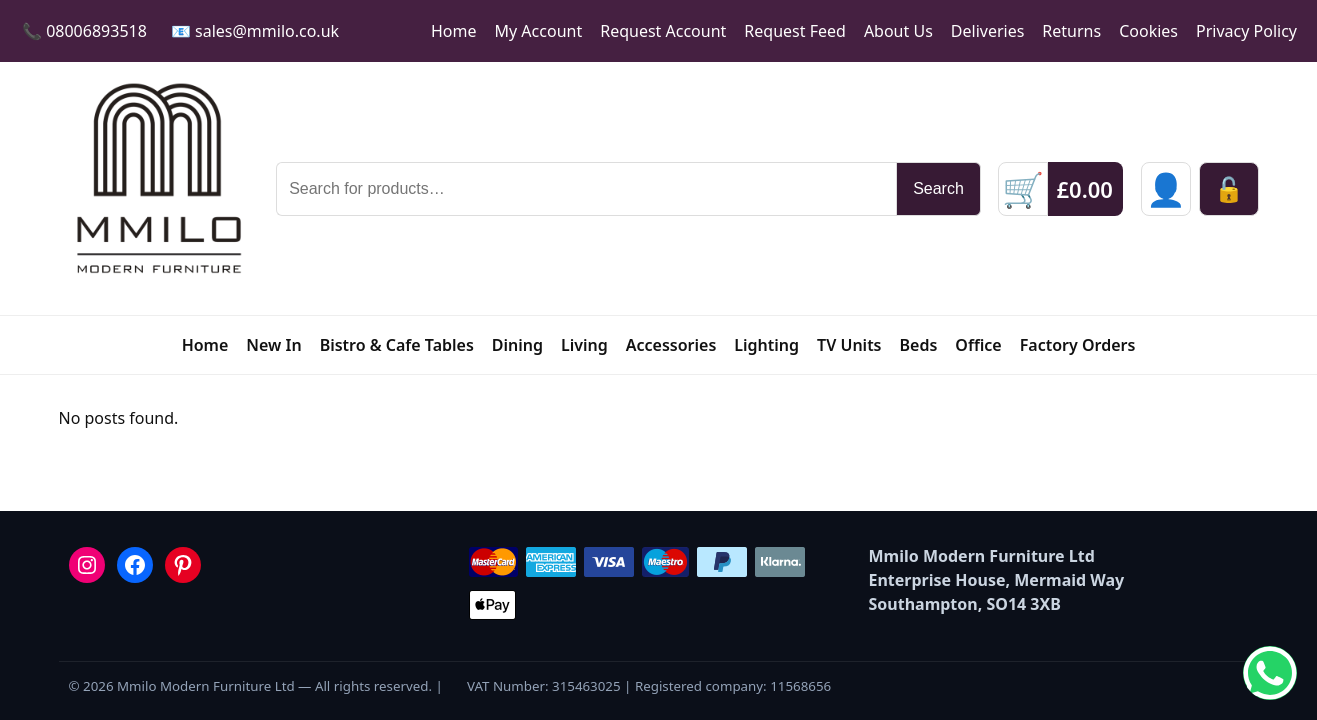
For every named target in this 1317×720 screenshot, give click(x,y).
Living (584, 345)
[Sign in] (1166, 189)
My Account (539, 31)
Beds (919, 345)
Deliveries (988, 31)
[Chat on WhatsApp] (1270, 673)
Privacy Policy (1246, 31)
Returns (1071, 31)
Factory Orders (1078, 345)
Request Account (663, 31)
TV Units (849, 345)
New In (273, 345)
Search (938, 188)
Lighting (766, 345)
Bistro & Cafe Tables (397, 345)
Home (454, 31)
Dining (517, 345)
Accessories (671, 345)
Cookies (1148, 31)
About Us (898, 31)
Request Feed (795, 31)
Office (978, 345)
